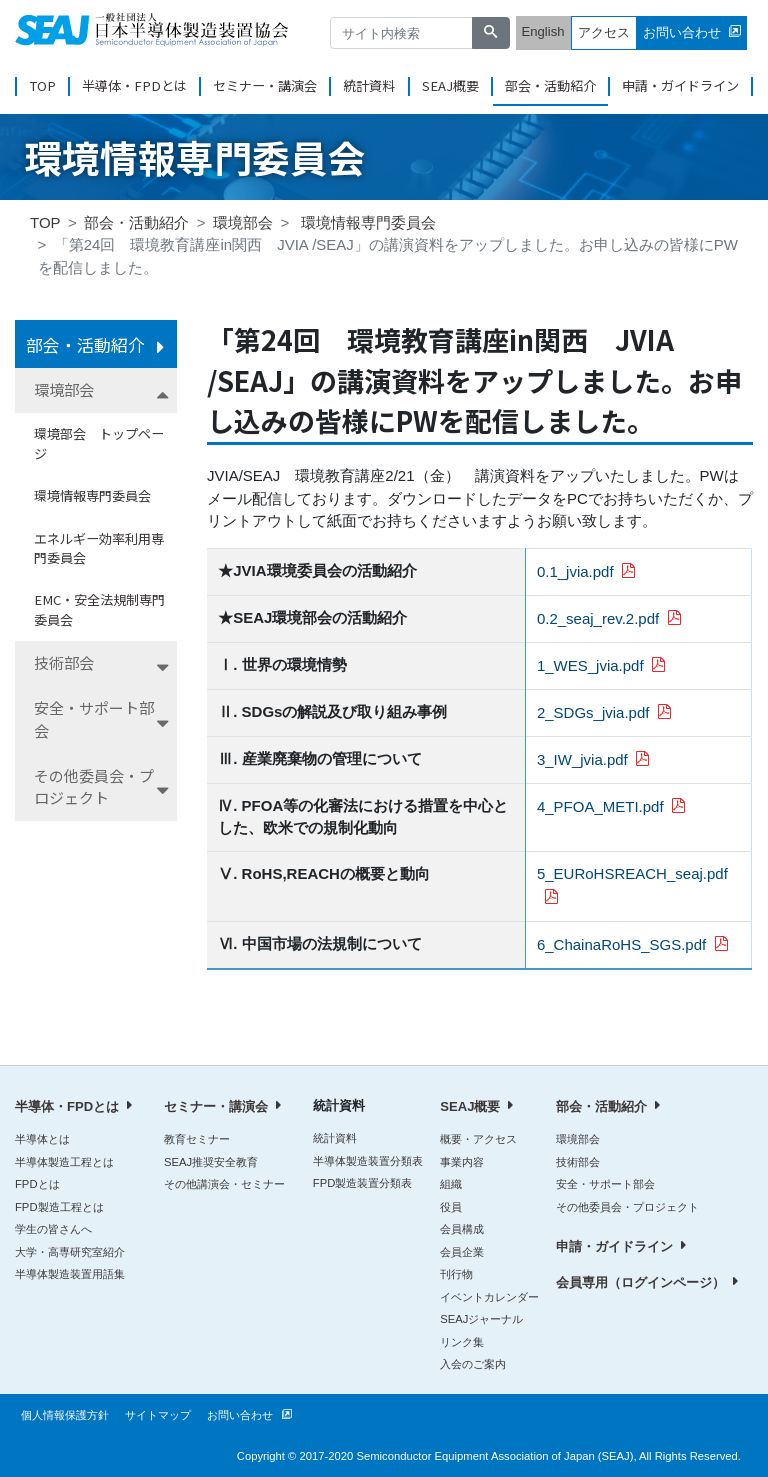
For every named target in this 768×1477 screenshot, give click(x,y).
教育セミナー (197, 1139)
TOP (42, 86)
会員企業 (462, 1252)
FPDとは (37, 1184)
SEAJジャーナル (481, 1319)
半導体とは (42, 1139)
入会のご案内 (473, 1364)
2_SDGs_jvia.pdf (593, 712)
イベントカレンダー (489, 1297)
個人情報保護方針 (65, 1415)
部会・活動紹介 (550, 86)
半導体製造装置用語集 (70, 1274)
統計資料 (369, 86)
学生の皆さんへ (53, 1229)
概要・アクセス (478, 1139)
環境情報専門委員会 (368, 222)
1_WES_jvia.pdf (590, 665)
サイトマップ (158, 1415)
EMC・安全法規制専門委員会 (99, 609)
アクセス (604, 32)
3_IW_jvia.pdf (582, 759)
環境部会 (243, 222)
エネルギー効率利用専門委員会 (99, 548)
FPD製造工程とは (59, 1207)
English (543, 31)
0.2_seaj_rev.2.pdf (598, 618)
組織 (451, 1184)
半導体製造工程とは (64, 1162)
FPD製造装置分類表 (363, 1183)
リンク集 (462, 1342)
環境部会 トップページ (99, 443)
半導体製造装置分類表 (368, 1161)
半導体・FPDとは (134, 86)
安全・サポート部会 (94, 719)
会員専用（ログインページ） (640, 1282)
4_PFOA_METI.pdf (600, 806)
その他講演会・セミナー (224, 1184)
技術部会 (64, 662)
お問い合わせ (682, 32)
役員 (451, 1207)
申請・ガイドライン (680, 86)
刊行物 (456, 1274)
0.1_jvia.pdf (575, 571)
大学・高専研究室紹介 (70, 1252)
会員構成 (462, 1229)
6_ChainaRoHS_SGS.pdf (621, 944)
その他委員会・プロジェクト (94, 787)
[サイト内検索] (402, 33)
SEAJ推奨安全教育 (211, 1162)
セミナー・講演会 (265, 86)
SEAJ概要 (450, 86)
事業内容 (462, 1162)
